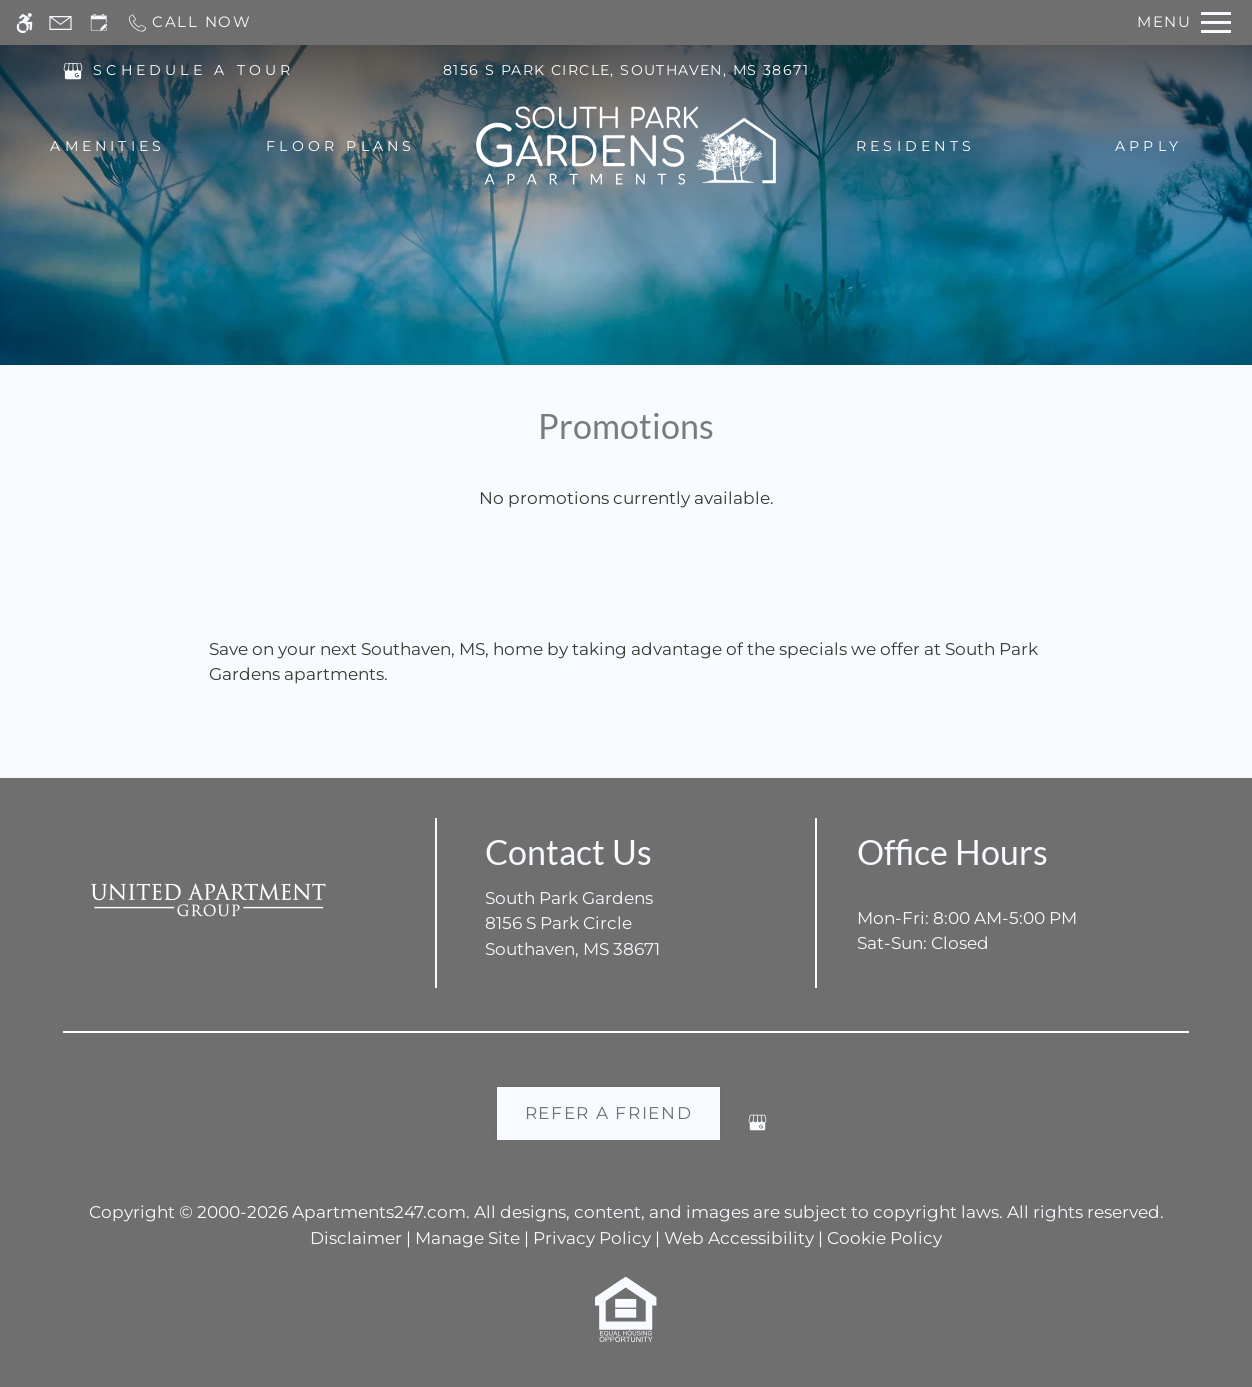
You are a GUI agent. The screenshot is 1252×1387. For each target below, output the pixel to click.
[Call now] (189, 22)
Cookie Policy (884, 1238)
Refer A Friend (609, 1113)
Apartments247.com (379, 1212)
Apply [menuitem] (1148, 146)
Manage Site (467, 1238)
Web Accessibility (739, 1238)
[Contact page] (60, 22)
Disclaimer (356, 1238)
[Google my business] (757, 1130)
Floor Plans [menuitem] (341, 146)
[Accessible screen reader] (24, 22)
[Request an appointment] (99, 22)
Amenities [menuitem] (107, 146)
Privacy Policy (592, 1238)
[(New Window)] (73, 69)
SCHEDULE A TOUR (194, 70)
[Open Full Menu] (1184, 22)
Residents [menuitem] (915, 146)
